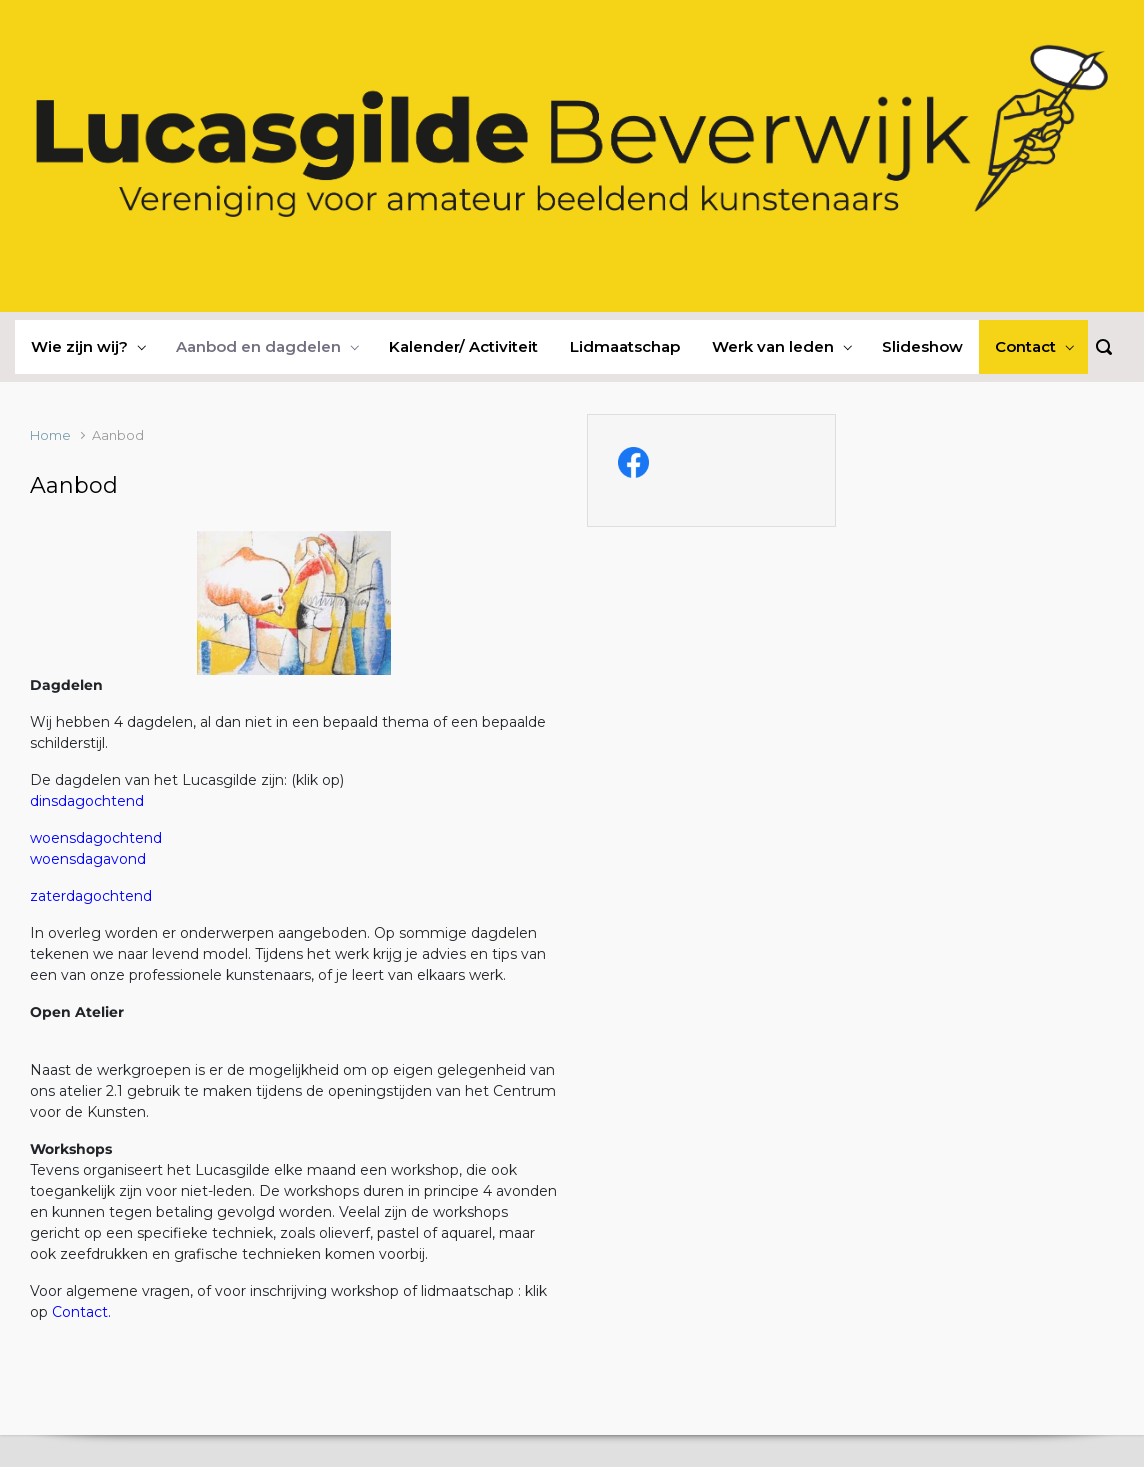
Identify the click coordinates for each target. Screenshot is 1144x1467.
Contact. (81, 1312)
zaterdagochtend (91, 896)
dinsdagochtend (87, 801)
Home (50, 435)
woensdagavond (88, 859)
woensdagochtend (96, 838)
